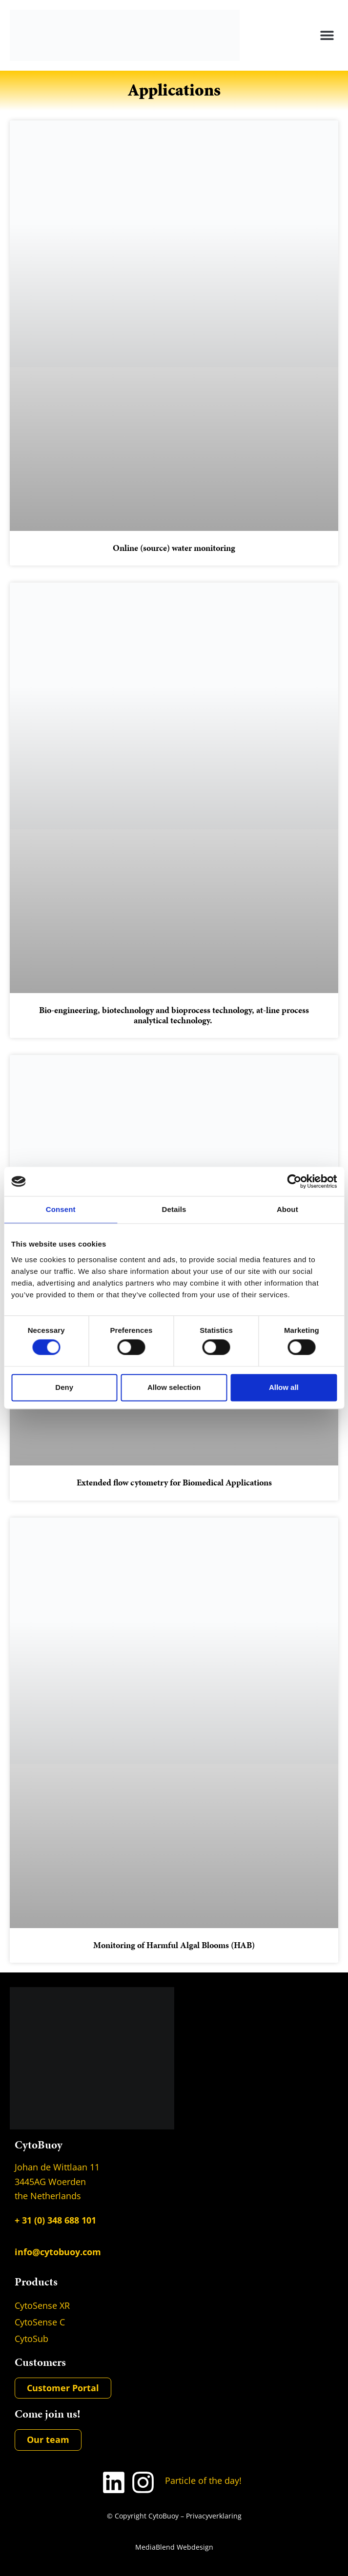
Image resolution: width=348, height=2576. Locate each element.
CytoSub (31, 2338)
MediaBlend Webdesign (174, 2547)
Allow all (284, 1387)
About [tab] (287, 1209)
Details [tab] (174, 1209)
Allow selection (174, 1387)
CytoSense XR (42, 2305)
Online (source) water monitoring (174, 548)
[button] (327, 35)
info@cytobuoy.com (58, 2252)
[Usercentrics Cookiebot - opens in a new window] (294, 1181)
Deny (64, 1387)
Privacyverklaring (214, 2515)
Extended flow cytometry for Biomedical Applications (174, 1482)
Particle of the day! (203, 2480)
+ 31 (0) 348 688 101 (55, 2220)
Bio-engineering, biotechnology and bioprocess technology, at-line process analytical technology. (174, 1015)
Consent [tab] (61, 1209)
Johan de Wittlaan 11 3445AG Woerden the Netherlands (57, 2181)
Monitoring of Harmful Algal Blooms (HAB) (174, 1945)
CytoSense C (40, 2322)
